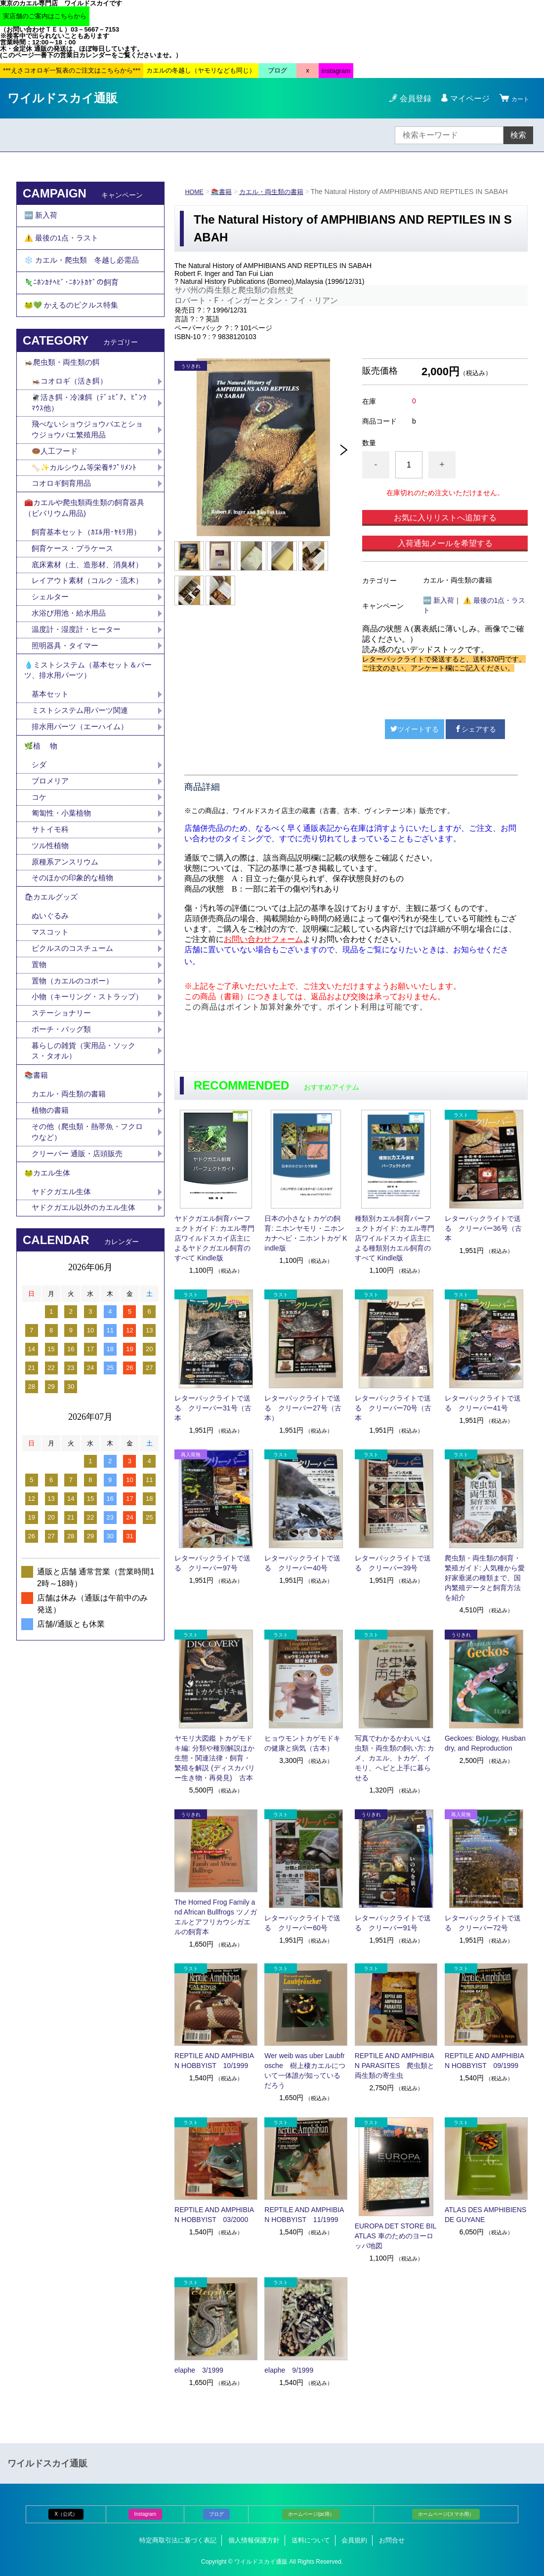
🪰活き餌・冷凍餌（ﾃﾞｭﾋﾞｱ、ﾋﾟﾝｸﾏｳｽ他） (90, 434)
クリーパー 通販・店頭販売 (80, 1290)
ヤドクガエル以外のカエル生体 (87, 1351)
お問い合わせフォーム (263, 939)
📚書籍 (224, 191)
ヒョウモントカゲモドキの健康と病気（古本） (302, 1743)
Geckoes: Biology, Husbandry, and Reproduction (485, 1743)
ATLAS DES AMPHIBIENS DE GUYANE (485, 2215)
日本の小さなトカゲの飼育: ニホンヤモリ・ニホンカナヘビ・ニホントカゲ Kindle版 (305, 1233)
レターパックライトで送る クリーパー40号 (302, 1563)
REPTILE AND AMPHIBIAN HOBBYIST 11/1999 (304, 2215)
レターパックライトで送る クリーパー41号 (483, 1403)
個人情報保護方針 (254, 2540)
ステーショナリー (63, 1136)
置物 (39, 1072)
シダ (43, 855)
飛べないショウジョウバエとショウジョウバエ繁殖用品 (87, 463)
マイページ (464, 98)
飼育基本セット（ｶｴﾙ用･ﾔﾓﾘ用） (89, 576)
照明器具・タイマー (67, 721)
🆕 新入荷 (438, 600)
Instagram (145, 2514)
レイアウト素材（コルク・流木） (83, 646)
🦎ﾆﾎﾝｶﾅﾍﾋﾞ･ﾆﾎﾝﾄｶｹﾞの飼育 (72, 299)
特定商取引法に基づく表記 (177, 2540)
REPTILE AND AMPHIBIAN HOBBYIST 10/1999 (214, 2060)
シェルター (55, 669)
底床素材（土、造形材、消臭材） (83, 617)
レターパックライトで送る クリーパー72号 (483, 1923)
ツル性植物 (51, 941)
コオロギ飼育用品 (63, 520)
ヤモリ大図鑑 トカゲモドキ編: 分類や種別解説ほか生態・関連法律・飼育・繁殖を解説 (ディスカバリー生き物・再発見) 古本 (214, 1758)
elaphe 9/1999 (288, 2370)
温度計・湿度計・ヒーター (79, 704)
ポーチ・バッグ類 (63, 1153)
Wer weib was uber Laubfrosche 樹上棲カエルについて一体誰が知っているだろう (304, 2070)
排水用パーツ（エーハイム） (83, 811)
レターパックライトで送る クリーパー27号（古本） (302, 1408)
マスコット (51, 1037)
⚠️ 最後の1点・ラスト (64, 245)
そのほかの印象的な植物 (75, 976)
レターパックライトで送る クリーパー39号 (393, 1563)
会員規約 (354, 2540)
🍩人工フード (56, 486)
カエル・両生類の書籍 (277, 191)
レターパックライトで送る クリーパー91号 (393, 1923)
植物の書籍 (55, 1243)
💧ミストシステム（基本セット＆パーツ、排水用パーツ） (88, 749)
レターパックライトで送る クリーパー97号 (212, 1563)
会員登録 (409, 98)
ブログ (216, 2514)
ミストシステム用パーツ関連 (87, 794)
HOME (195, 191)
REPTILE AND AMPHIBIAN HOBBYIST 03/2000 (214, 2215)
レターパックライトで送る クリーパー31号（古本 (212, 1408)
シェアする (475, 729)
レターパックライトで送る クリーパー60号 (302, 1923)
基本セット (55, 777)
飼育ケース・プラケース (75, 593)
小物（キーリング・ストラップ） (83, 1112)
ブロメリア (55, 872)
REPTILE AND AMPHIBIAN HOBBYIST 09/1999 (484, 2060)
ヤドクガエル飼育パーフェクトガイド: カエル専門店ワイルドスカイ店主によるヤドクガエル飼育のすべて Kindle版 (214, 1238)
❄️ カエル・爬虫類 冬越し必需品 (85, 272)
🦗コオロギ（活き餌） (72, 410)
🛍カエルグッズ (53, 998)
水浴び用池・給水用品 (75, 686)
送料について (311, 2540)
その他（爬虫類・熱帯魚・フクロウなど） (87, 1266)
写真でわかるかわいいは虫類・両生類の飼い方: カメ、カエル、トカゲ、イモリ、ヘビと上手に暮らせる (395, 1758)
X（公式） (66, 2514)
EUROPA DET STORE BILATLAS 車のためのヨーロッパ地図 (396, 2236)
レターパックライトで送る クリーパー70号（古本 (393, 1408)
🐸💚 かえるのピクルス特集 (74, 326)
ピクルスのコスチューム (75, 1055)
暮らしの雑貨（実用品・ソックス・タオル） (87, 1176)
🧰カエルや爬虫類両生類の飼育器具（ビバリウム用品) (88, 549)
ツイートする (414, 729)
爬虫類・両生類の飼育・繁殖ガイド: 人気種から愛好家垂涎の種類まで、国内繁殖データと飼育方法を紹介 (485, 1577)
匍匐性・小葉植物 (63, 907)
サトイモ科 (51, 924)
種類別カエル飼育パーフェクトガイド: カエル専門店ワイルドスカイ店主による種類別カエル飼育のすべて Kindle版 (395, 1238)
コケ (43, 890)
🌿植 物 (42, 833)
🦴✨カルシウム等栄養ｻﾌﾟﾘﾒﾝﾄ (87, 503)
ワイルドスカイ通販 (62, 98)
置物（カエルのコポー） (75, 1089)
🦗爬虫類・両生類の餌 (64, 389)
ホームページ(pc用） (311, 2514)
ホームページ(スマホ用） (446, 2514)
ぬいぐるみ (51, 1020)
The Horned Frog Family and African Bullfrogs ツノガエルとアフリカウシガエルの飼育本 (215, 1917)
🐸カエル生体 (49, 1312)
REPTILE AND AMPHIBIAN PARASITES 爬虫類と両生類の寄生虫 (395, 2065)
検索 (518, 135)
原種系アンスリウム (67, 959)
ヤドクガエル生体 (63, 1333)
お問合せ (392, 2540)
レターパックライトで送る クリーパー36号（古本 (483, 1228)
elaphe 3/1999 (198, 2370)
